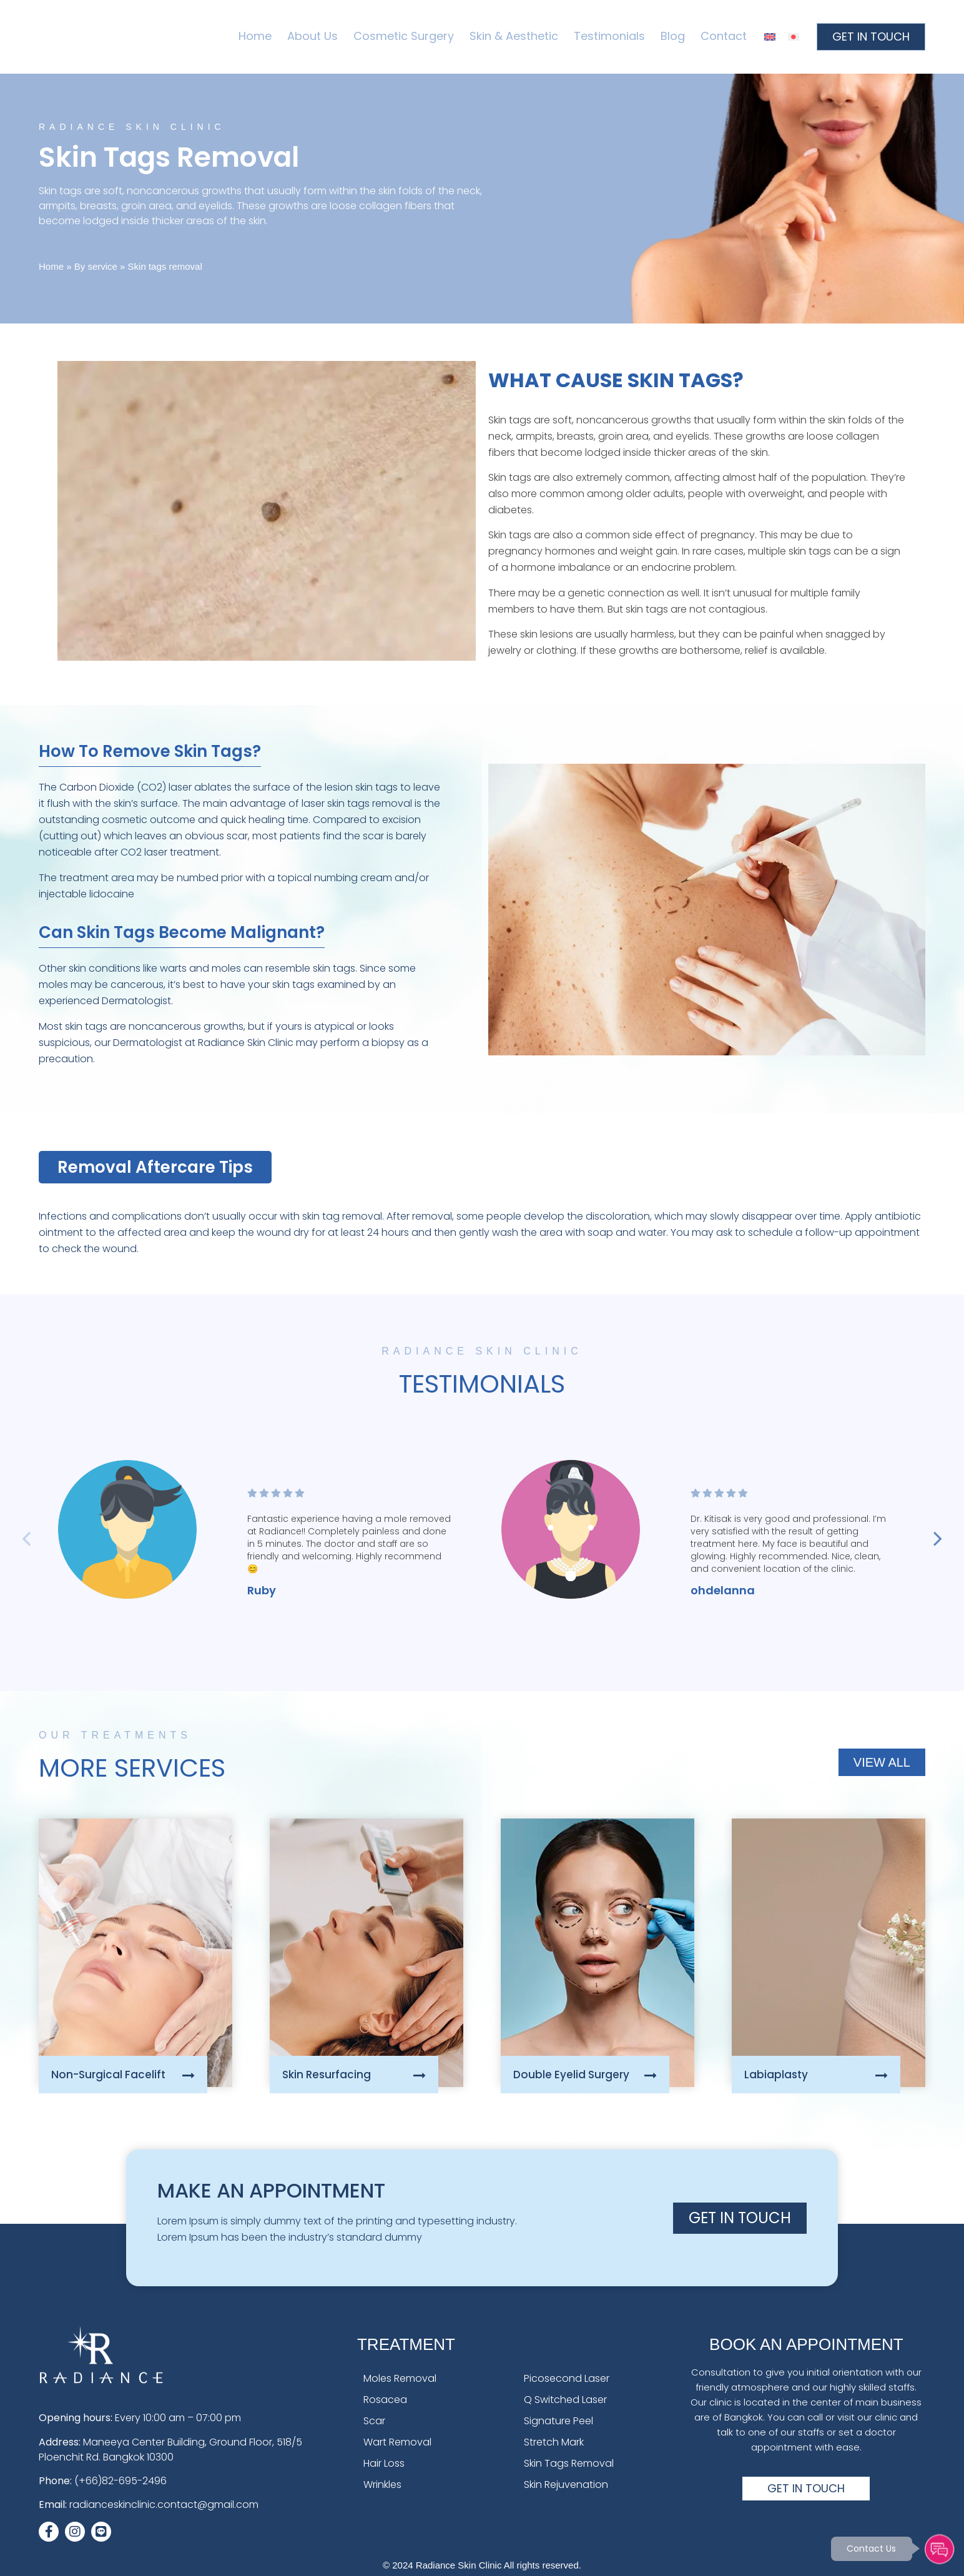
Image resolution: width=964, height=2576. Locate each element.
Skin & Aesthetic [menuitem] (514, 36)
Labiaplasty (776, 2074)
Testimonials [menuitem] (609, 36)
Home (51, 266)
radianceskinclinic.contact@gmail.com (163, 2504)
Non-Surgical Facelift (108, 2074)
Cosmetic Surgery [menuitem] (403, 36)
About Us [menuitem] (312, 36)
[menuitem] (770, 36)
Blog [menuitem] (673, 36)
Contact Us (868, 2547)
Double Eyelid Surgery (571, 2074)
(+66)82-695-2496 (120, 2481)
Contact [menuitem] (724, 36)
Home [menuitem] (255, 36)
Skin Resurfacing (326, 2074)
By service (95, 266)
